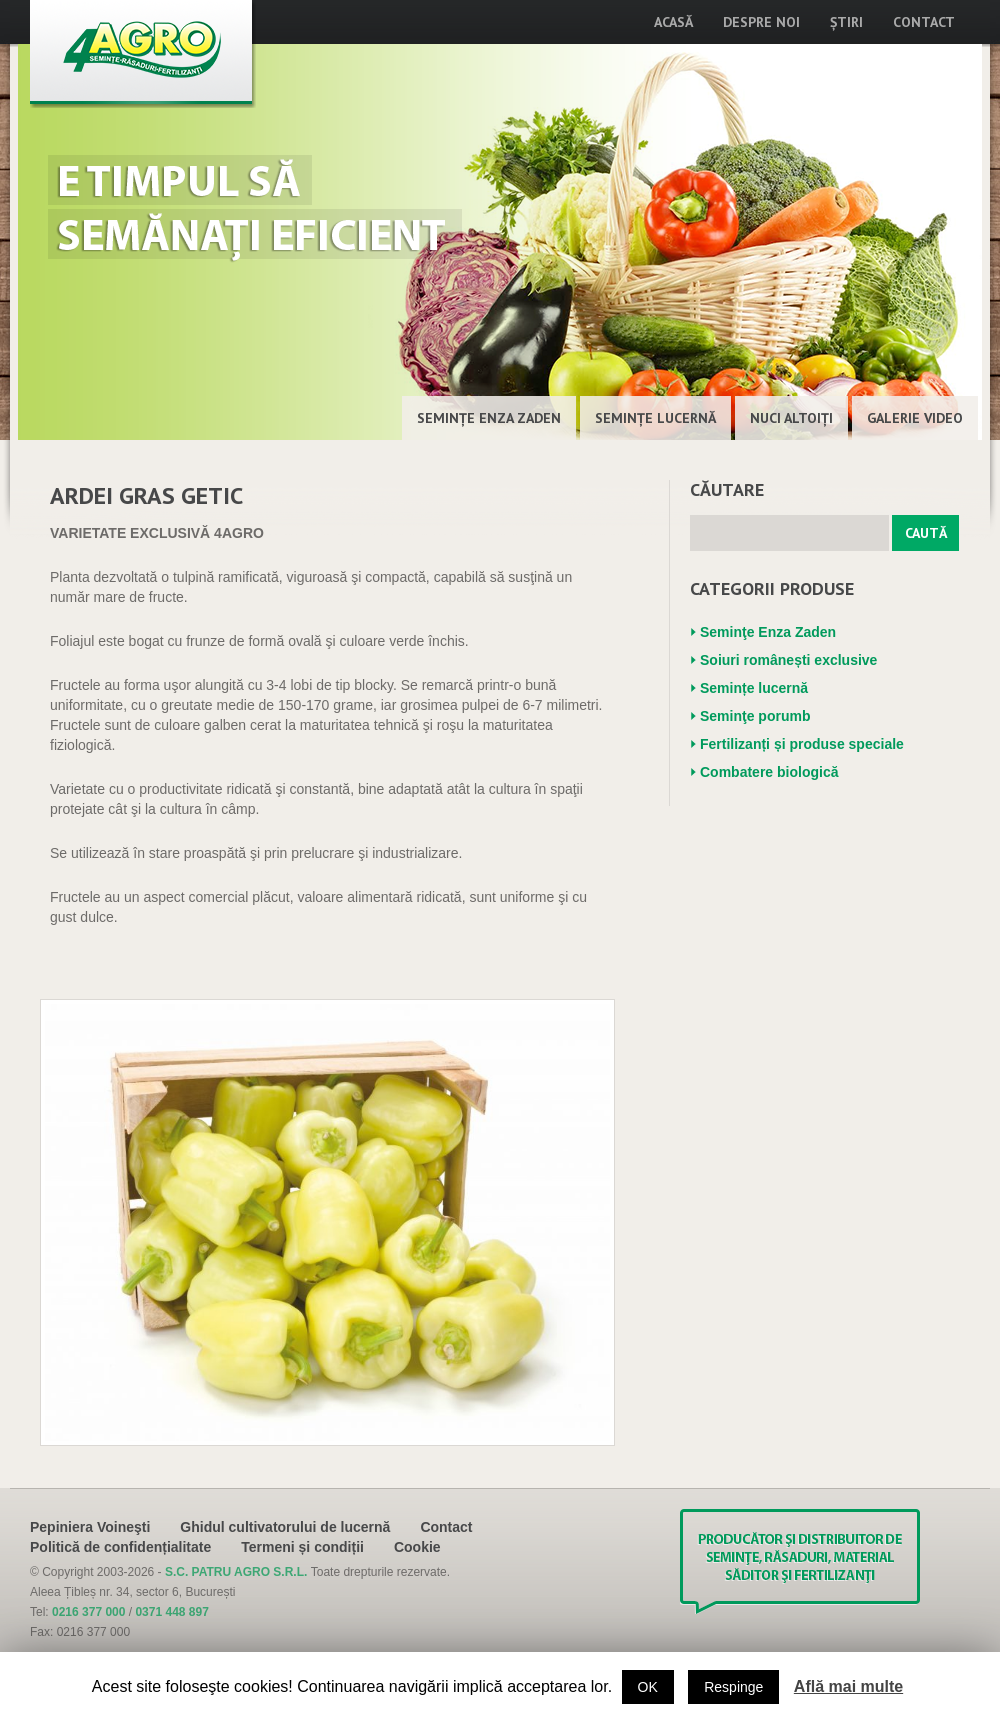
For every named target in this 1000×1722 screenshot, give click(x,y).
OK (648, 1687)
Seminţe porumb (755, 716)
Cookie (417, 1547)
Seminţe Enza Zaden (489, 418)
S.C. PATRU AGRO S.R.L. (238, 1572)
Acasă (673, 22)
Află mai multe (848, 1686)
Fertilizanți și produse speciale (802, 744)
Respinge (733, 1687)
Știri (846, 22)
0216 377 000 (88, 1612)
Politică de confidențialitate (120, 1547)
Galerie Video (915, 418)
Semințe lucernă (655, 418)
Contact (924, 22)
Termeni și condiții (302, 1547)
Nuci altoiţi (791, 418)
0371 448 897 (171, 1612)
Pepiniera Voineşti (90, 1527)
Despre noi (761, 22)
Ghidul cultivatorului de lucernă (285, 1527)
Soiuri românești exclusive (788, 660)
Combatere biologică (769, 772)
